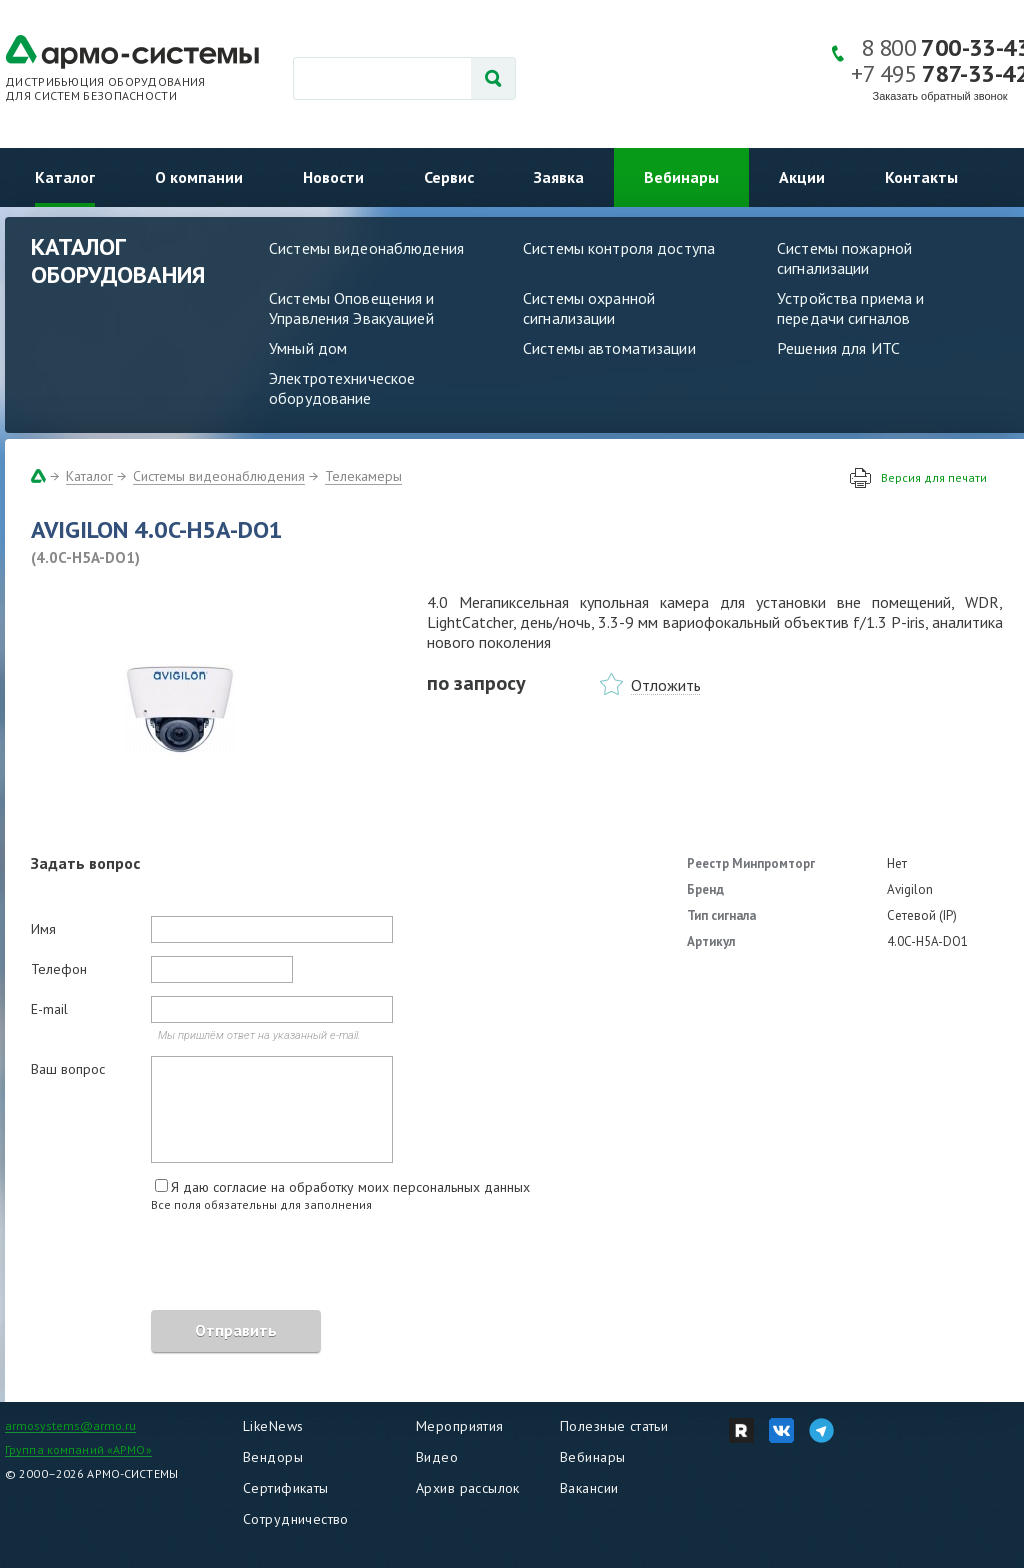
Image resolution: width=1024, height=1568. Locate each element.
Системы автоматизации (609, 348)
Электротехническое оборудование (342, 388)
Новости (333, 177)
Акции (802, 177)
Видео (437, 1457)
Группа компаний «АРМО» (78, 1449)
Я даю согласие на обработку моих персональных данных (350, 1187)
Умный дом (308, 348)
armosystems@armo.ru (70, 1425)
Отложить (666, 685)
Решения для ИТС (838, 348)
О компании (199, 177)
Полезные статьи (614, 1426)
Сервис (449, 177)
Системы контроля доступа (619, 248)
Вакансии (589, 1488)
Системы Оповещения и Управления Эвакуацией (352, 308)
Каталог (65, 177)
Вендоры (273, 1457)
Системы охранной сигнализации (589, 308)
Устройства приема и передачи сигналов (850, 308)
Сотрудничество (296, 1519)
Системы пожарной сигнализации (844, 258)
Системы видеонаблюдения (366, 248)
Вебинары (681, 177)
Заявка (559, 177)
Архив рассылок (468, 1488)
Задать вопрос (85, 863)
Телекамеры (363, 476)
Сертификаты (286, 1488)
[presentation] (183, 1264)
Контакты (921, 177)
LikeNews (273, 1426)
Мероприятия (460, 1426)
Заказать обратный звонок (940, 96)
